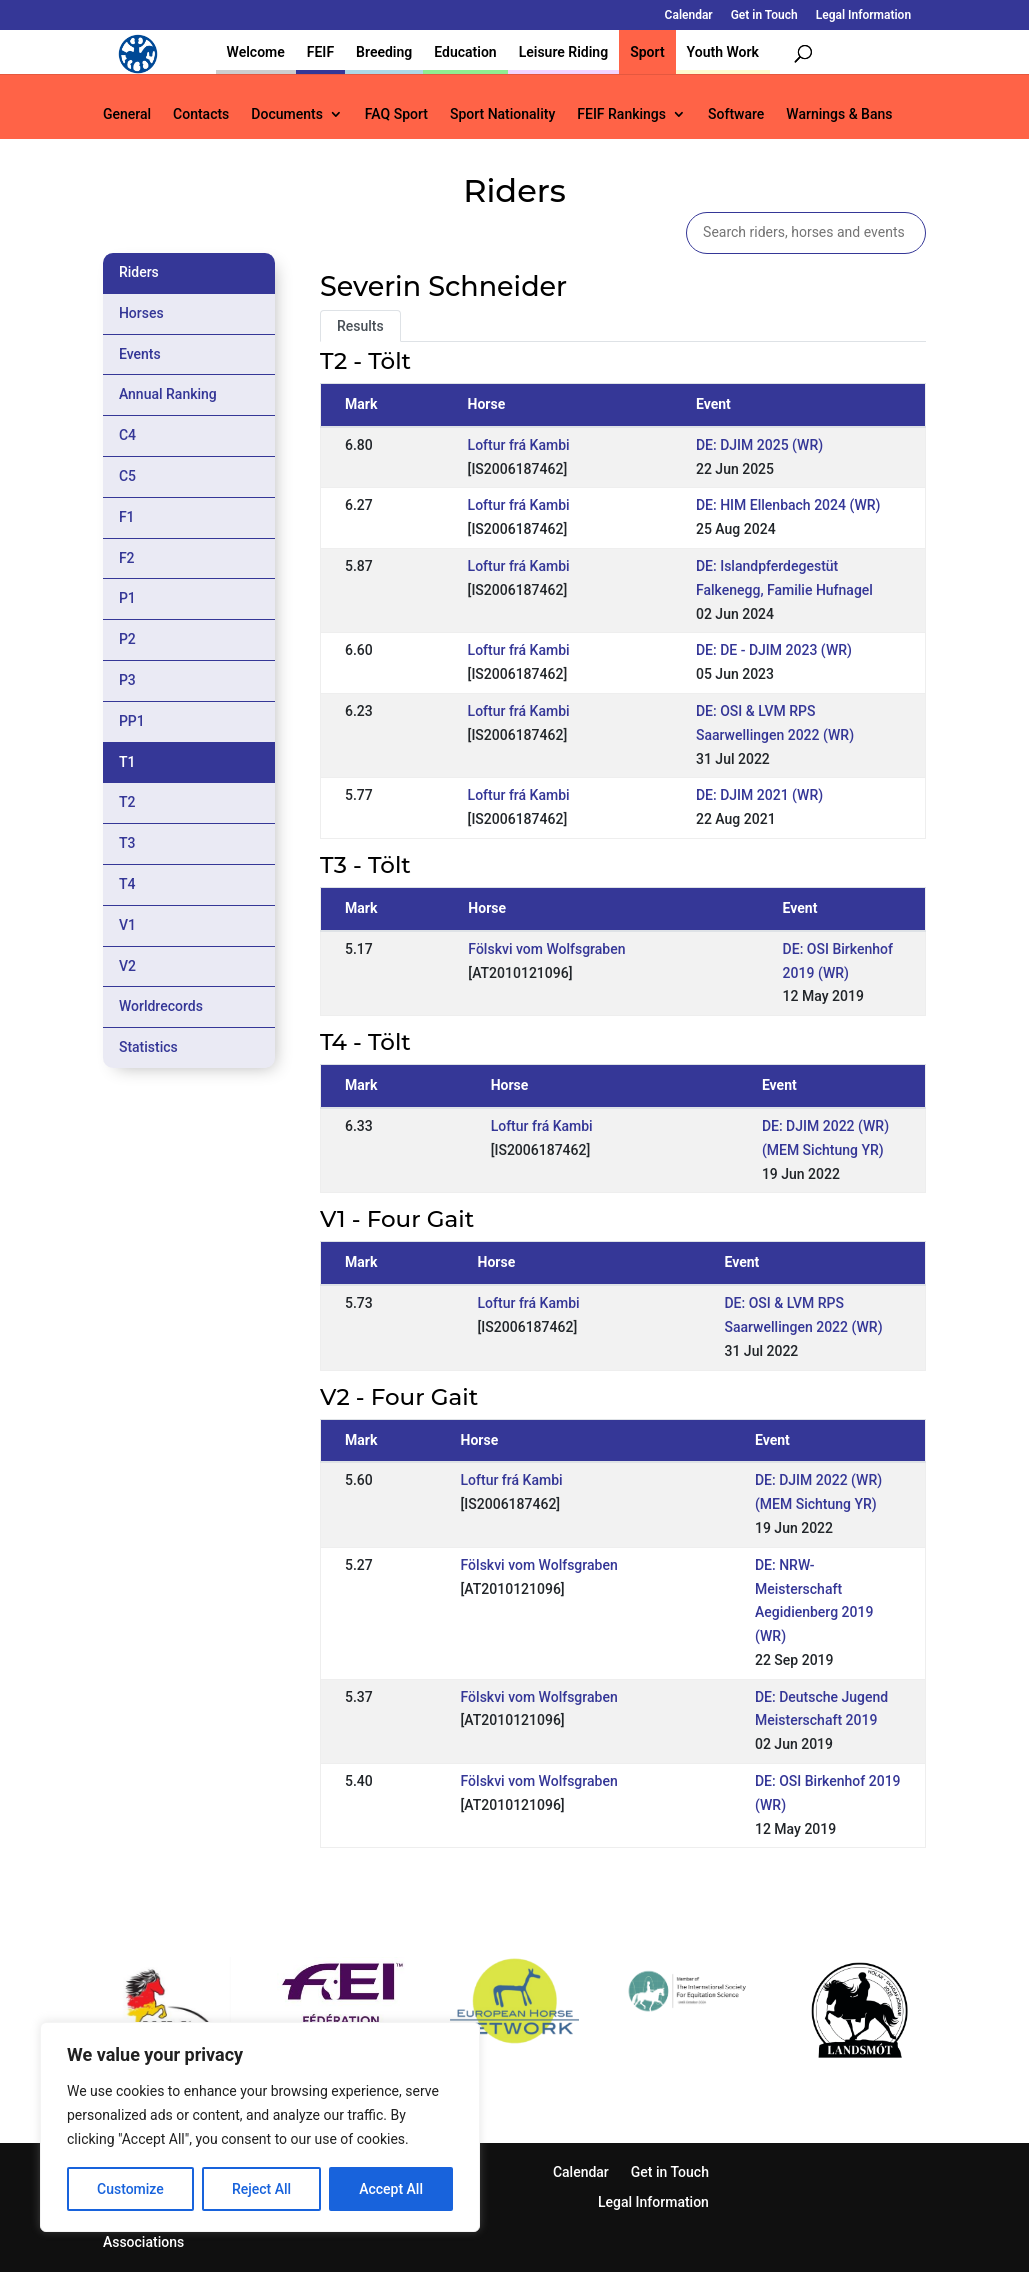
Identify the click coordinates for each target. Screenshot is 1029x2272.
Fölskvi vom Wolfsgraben (546, 949)
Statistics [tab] (148, 1047)
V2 (127, 966)
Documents (287, 114)
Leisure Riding (564, 52)
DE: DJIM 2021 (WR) (759, 795)
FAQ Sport (396, 114)
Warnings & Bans (839, 114)
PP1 (132, 721)
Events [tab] (140, 354)
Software (736, 114)
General (127, 114)
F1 (127, 517)
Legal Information (863, 15)
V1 (127, 925)
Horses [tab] (141, 313)
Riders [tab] (139, 272)
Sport (647, 52)
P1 (127, 598)
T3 (127, 843)
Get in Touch (764, 15)
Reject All (261, 2189)
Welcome (256, 52)
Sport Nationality (502, 114)
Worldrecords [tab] (161, 1006)
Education (465, 52)
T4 (127, 884)
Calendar (689, 15)
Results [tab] (360, 326)
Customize (130, 2189)
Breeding (384, 52)
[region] (260, 2127)
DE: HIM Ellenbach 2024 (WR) (788, 505)
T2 (127, 802)
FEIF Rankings (621, 114)
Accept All (391, 2189)
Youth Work (723, 52)
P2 (127, 639)
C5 (127, 476)
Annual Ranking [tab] (168, 394)
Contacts (201, 114)
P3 (127, 680)
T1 (127, 762)
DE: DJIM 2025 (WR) (759, 445)
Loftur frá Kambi (519, 445)
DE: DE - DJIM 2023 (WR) (774, 650)
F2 (127, 558)
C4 (127, 435)
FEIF (320, 52)
